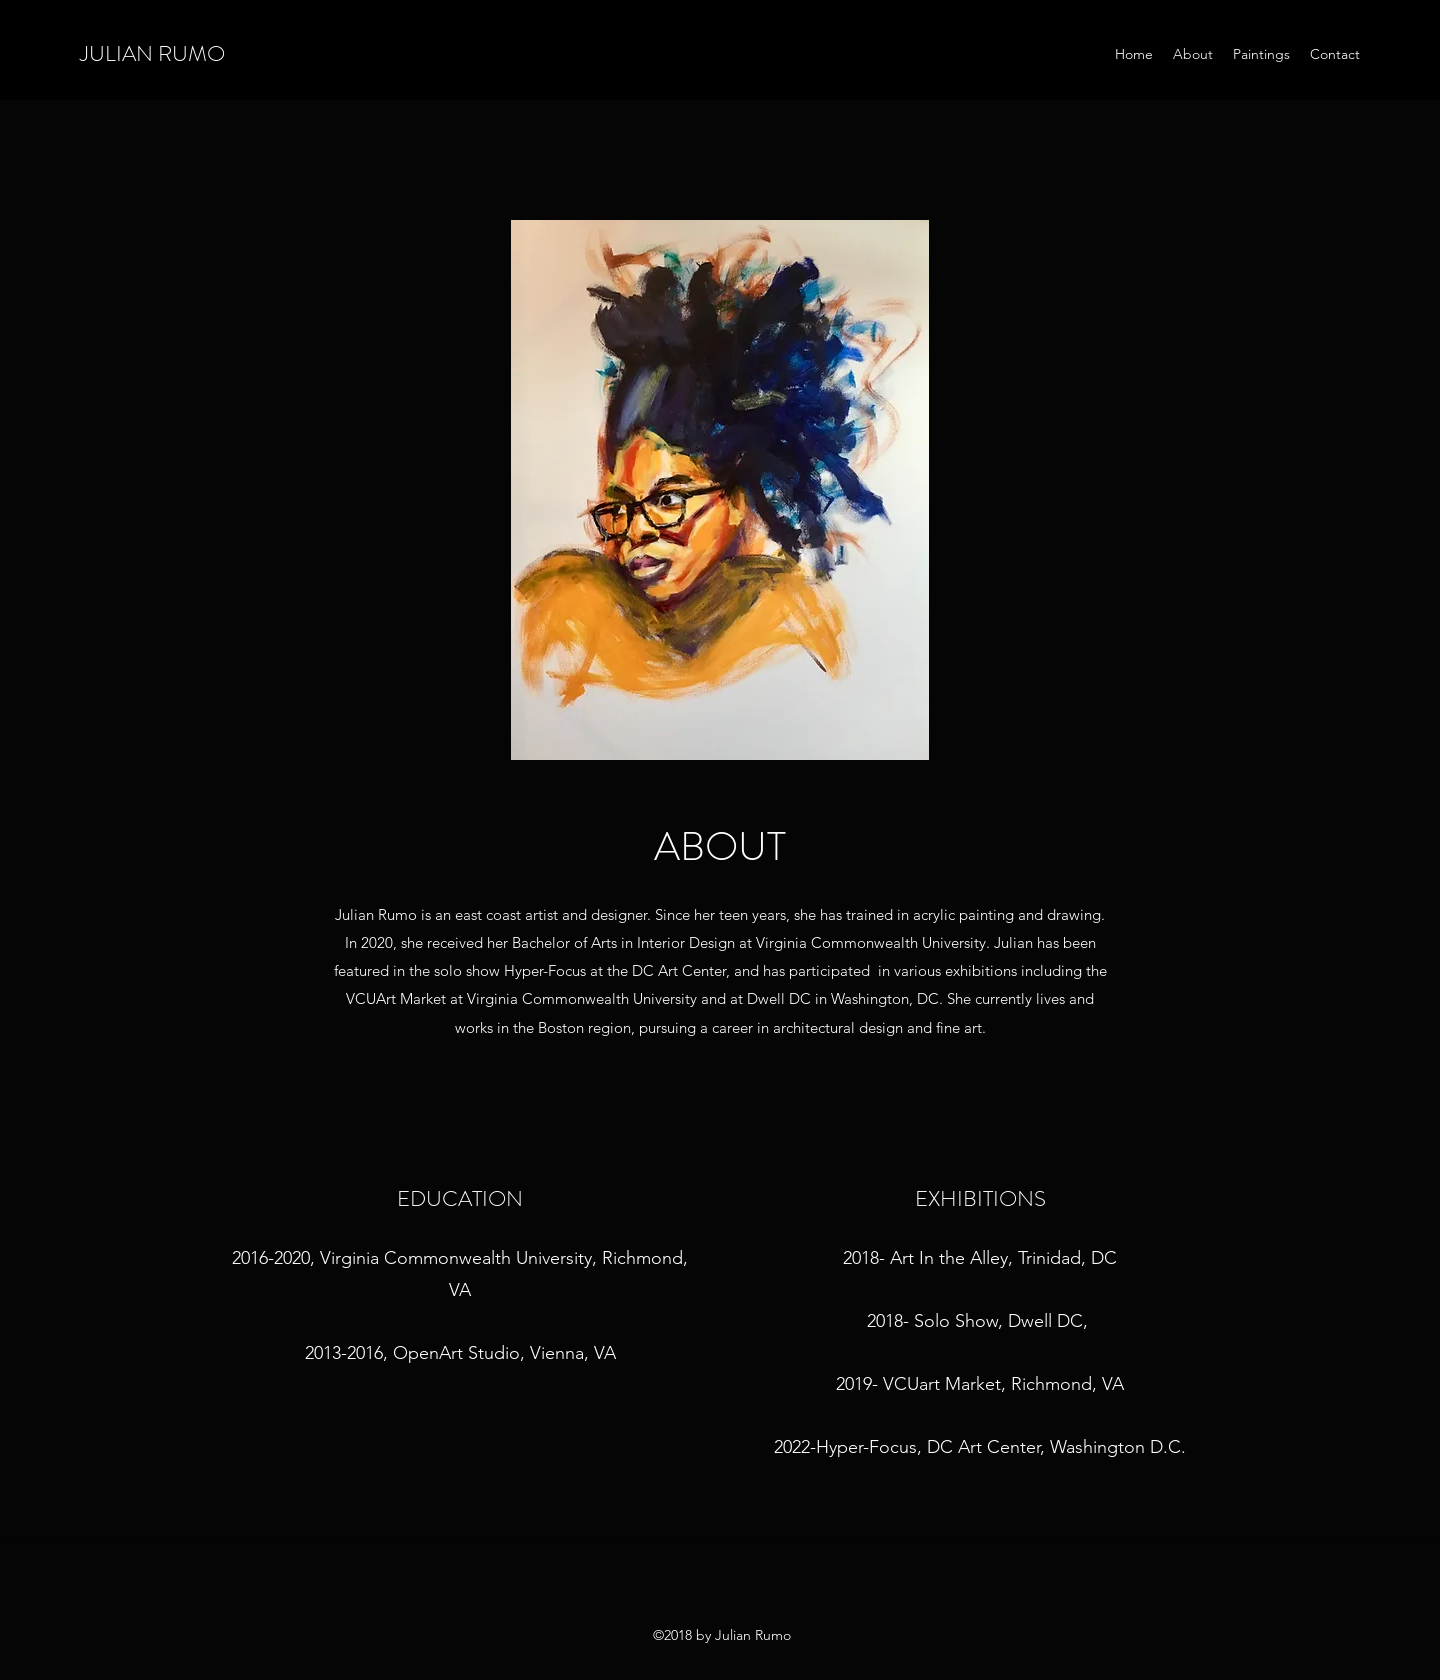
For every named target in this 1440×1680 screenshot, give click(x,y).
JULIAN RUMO (152, 53)
